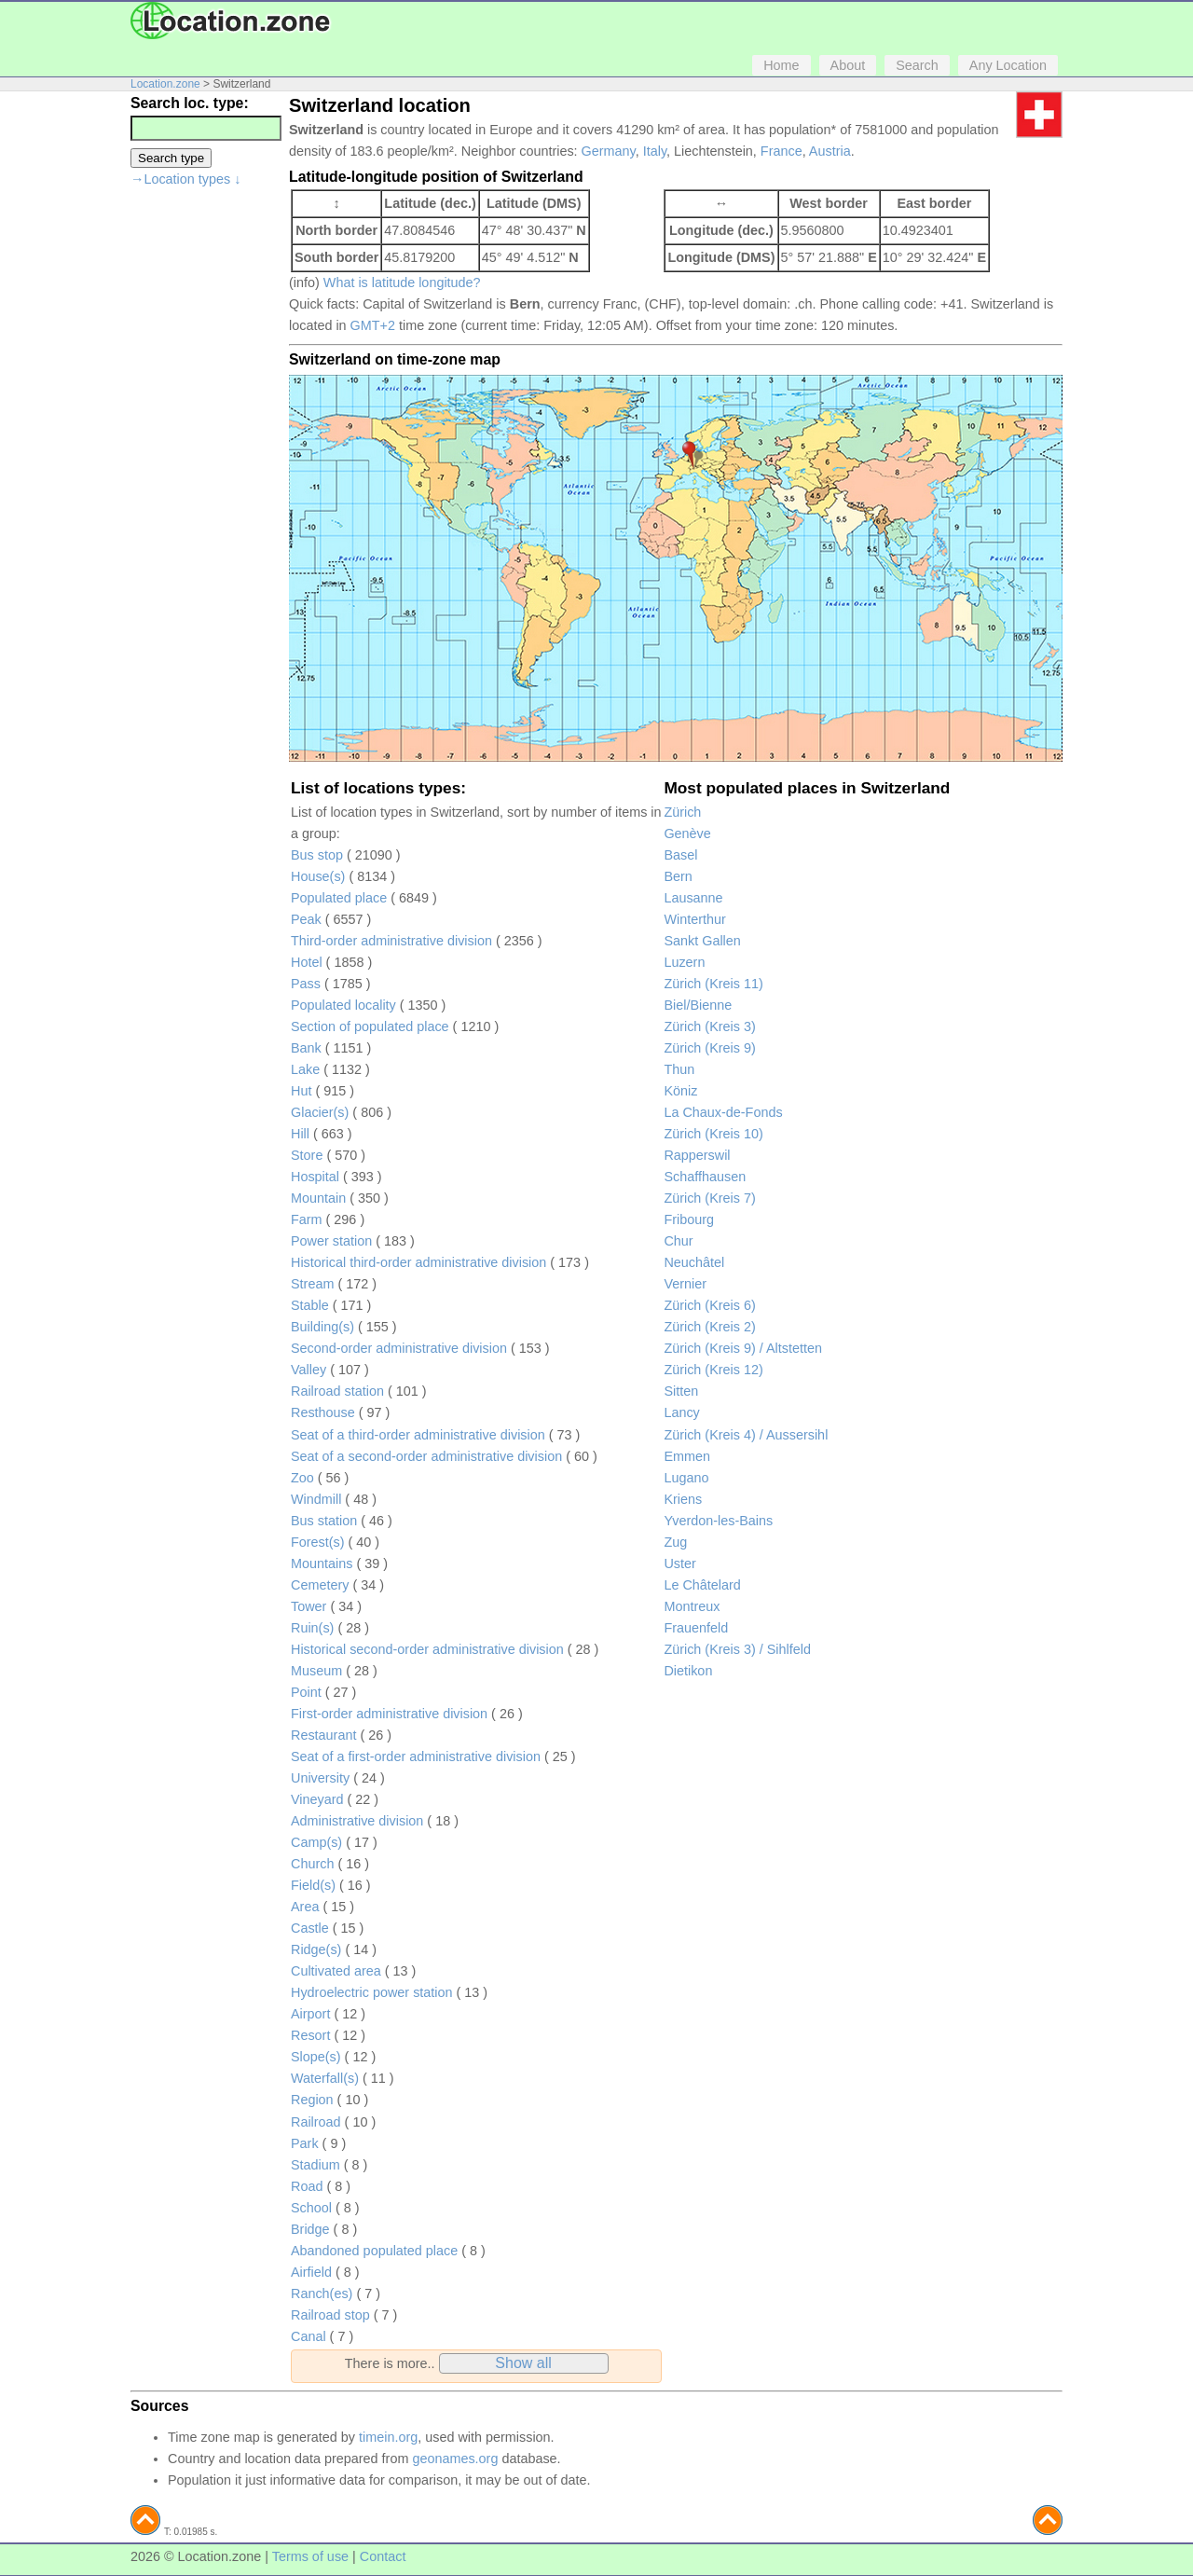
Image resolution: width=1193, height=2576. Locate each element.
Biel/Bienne (698, 1005)
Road (306, 2186)
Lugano (686, 1477)
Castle (310, 1928)
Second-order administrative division (399, 1348)
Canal (308, 2336)
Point (306, 1692)
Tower (308, 1606)
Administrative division (357, 1820)
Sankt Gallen (702, 940)
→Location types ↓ (185, 179)
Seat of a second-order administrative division (426, 1456)
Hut (301, 1090)
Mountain (318, 1198)
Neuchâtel (694, 1262)
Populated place (339, 897)
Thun (679, 1069)
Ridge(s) (316, 1949)
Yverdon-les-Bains (718, 1520)
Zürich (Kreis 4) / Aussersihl (746, 1434)
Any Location (1008, 65)
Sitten (681, 1391)
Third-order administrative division (391, 940)
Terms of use (310, 2556)
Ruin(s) (312, 1627)
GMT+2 (372, 325)
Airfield (311, 2272)
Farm (306, 1219)
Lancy (681, 1412)
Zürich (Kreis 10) (713, 1133)
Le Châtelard (702, 1584)
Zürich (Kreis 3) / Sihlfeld (737, 1649)
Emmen (687, 1456)
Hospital (315, 1176)
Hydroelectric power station (372, 1992)
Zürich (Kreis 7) (709, 1198)
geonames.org (455, 2458)
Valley (308, 1369)
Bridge (310, 2229)
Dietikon (688, 1670)
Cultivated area (336, 1970)
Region (312, 2099)
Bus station (324, 1520)
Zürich (682, 812)
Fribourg (689, 1219)
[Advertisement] (205, 479)
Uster (679, 1563)
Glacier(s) (320, 1112)
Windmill (316, 1499)
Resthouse (323, 1412)
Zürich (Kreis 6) (709, 1305)
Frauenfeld (696, 1627)
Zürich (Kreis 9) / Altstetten (743, 1348)
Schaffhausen (705, 1176)
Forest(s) (318, 1542)
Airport (310, 2013)
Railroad (316, 2122)
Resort (310, 2035)
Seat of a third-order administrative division (418, 1434)
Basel (680, 854)
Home (781, 65)
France (781, 151)
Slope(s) (316, 2056)
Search (917, 65)
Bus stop (317, 854)
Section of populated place (370, 1026)
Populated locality (343, 1005)
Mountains (321, 1563)
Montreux (692, 1606)
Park (305, 2143)
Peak (306, 919)
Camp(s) (316, 1842)
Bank (306, 1047)
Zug (675, 1542)
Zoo (302, 1477)
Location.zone (165, 83)
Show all (523, 2363)
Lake (305, 1069)
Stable (310, 1305)
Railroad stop (330, 2314)
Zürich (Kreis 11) (713, 983)
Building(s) (322, 1326)
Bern (678, 876)
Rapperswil (697, 1155)
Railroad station (337, 1391)
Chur (678, 1240)
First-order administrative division (389, 1713)
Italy (654, 151)
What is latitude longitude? (402, 282)
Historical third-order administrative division (418, 1262)
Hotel (306, 962)
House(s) (318, 876)
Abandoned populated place (374, 2250)
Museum (316, 1670)
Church (312, 1863)
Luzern (684, 962)
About (848, 65)
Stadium (315, 2164)
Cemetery (320, 1584)
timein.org (388, 2437)
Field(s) (313, 1885)
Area (305, 1906)
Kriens (683, 1499)
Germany (609, 151)
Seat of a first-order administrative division (416, 1756)
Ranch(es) (321, 2293)
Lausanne (693, 897)
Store (306, 1155)
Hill (300, 1133)
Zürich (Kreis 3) (709, 1026)
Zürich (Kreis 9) (709, 1047)
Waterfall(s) (325, 2078)
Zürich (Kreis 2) (709, 1326)
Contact (383, 2556)
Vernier (685, 1283)
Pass (306, 983)
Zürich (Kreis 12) (713, 1369)
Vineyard (317, 1799)
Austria (830, 151)
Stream (312, 1283)
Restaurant (323, 1735)
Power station (331, 1240)
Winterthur (694, 919)
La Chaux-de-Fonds (723, 1112)
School (311, 2207)
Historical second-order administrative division (427, 1649)
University (320, 1777)
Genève (687, 833)
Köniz (680, 1090)
